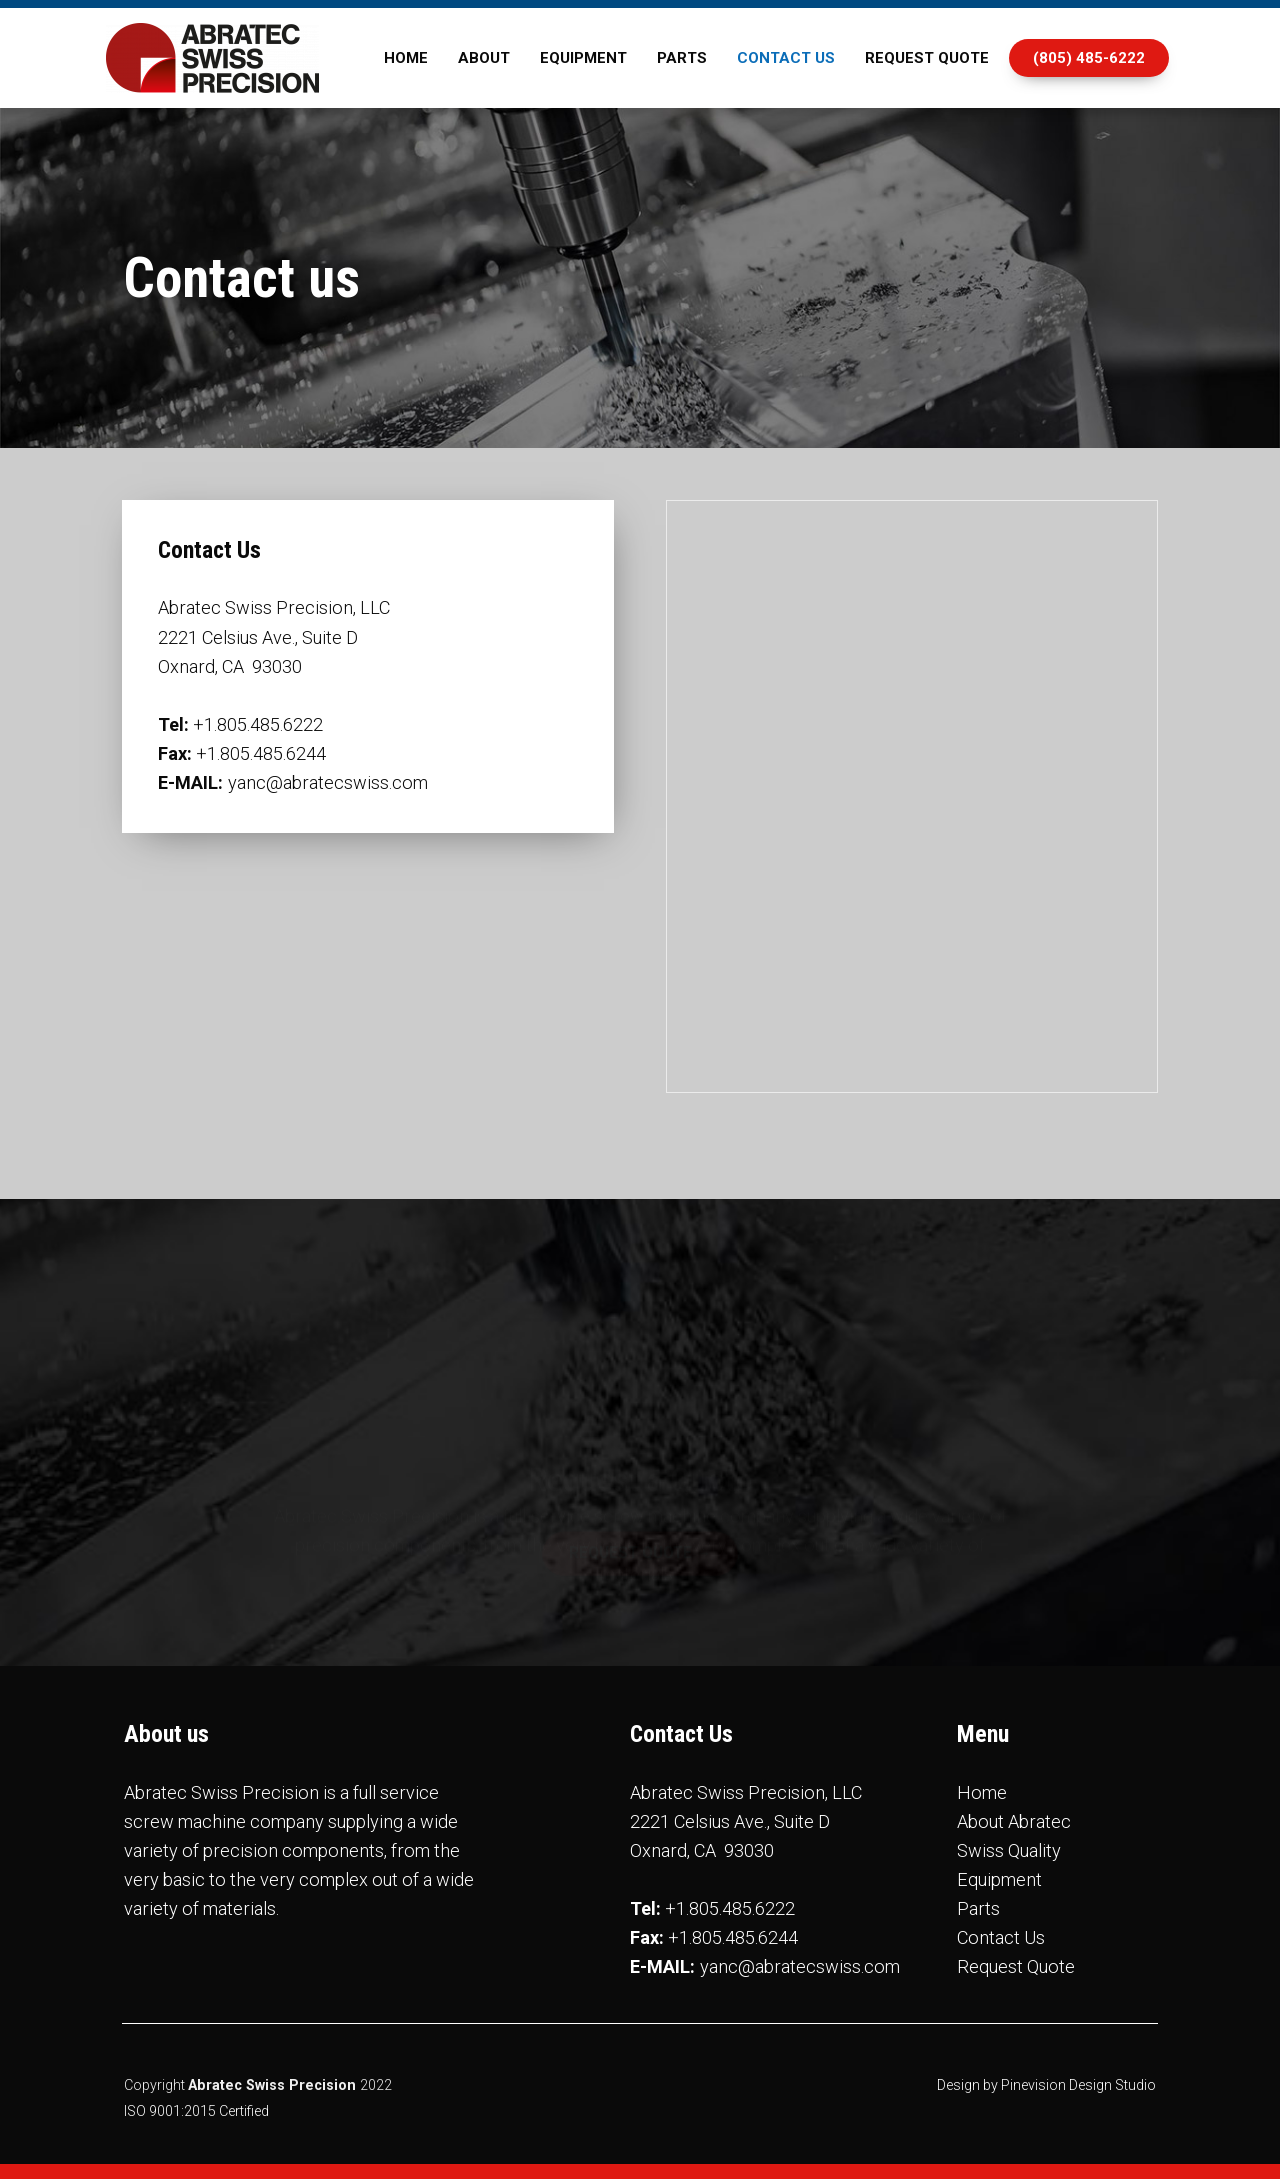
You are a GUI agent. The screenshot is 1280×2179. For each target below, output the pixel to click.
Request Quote (1016, 1966)
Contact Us (1001, 1937)
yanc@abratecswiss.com (328, 782)
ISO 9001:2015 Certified (196, 2111)
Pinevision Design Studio (1078, 2085)
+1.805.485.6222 (258, 724)
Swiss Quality (1009, 1850)
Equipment (999, 1879)
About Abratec (1014, 1821)
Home (982, 1792)
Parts (978, 1908)
